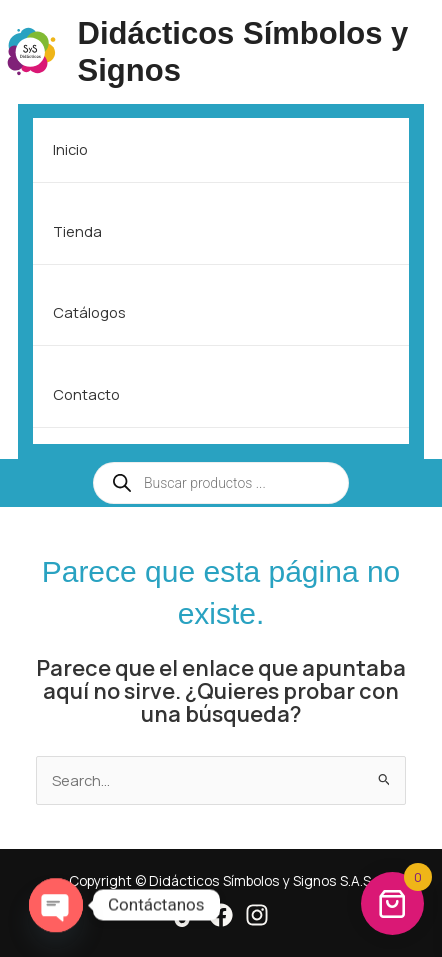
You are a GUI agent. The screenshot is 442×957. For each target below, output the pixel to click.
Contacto (86, 394)
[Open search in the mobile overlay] (221, 483)
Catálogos (89, 312)
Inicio (70, 149)
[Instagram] (257, 915)
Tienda (77, 231)
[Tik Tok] (185, 915)
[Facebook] (221, 915)
